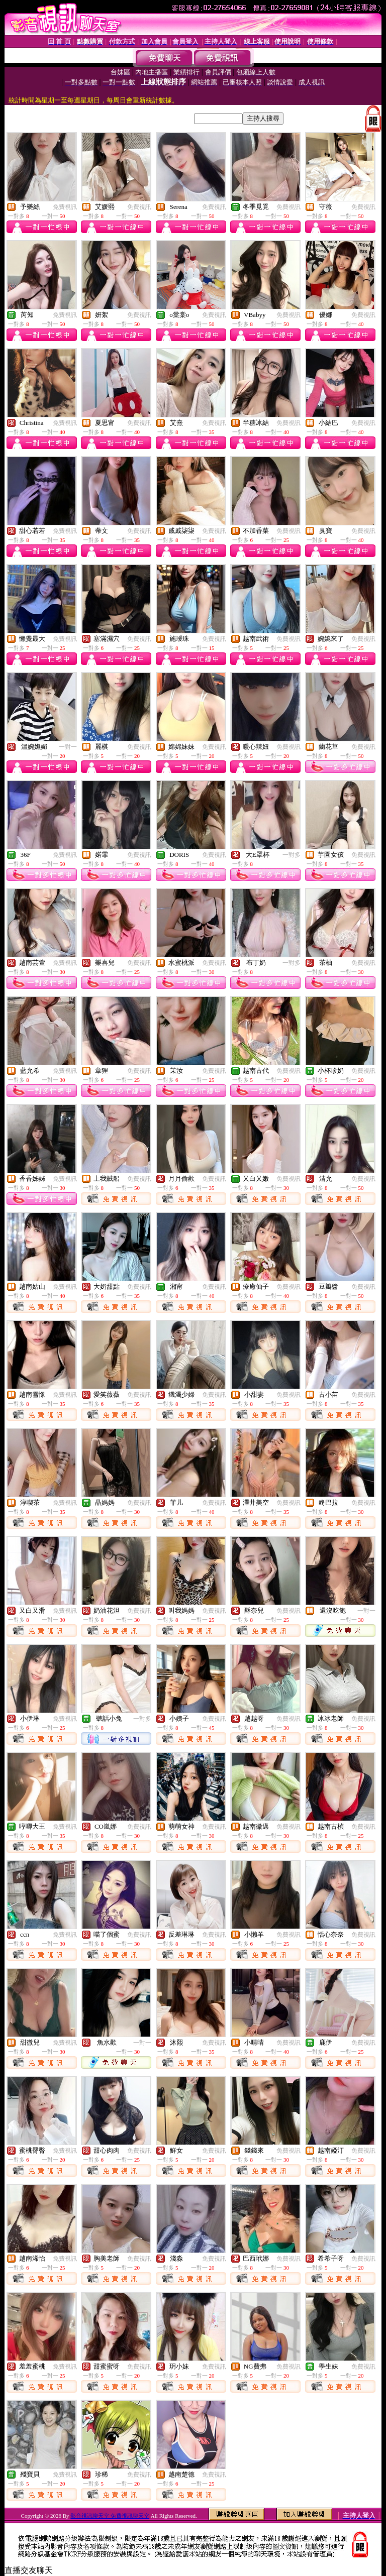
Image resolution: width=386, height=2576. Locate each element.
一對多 (291, 854)
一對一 (68, 746)
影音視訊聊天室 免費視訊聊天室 (109, 2516)
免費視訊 (65, 206)
